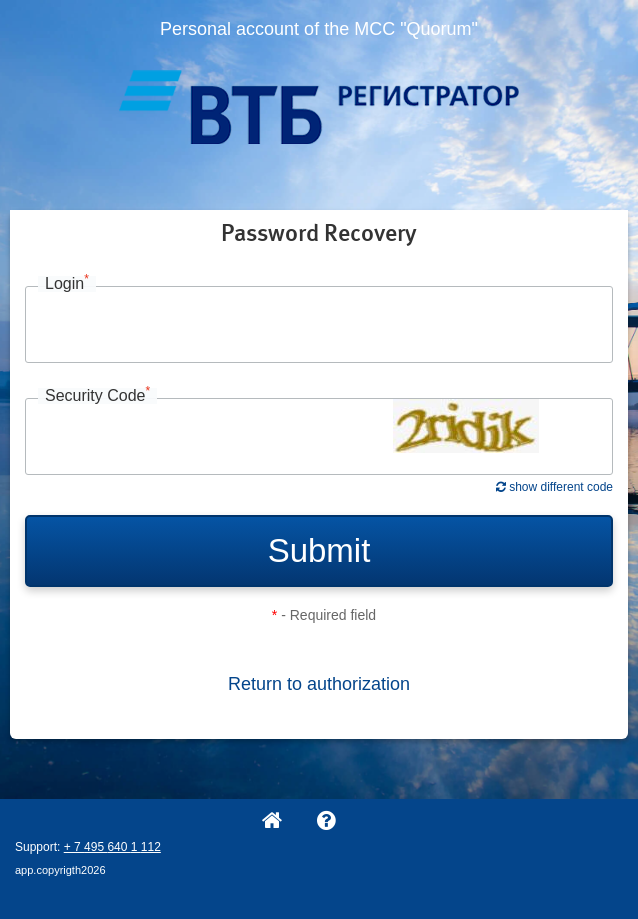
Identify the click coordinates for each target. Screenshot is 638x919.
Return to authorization (319, 684)
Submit (319, 550)
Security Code (97, 396)
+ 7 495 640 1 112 (112, 847)
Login (67, 284)
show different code (554, 487)
